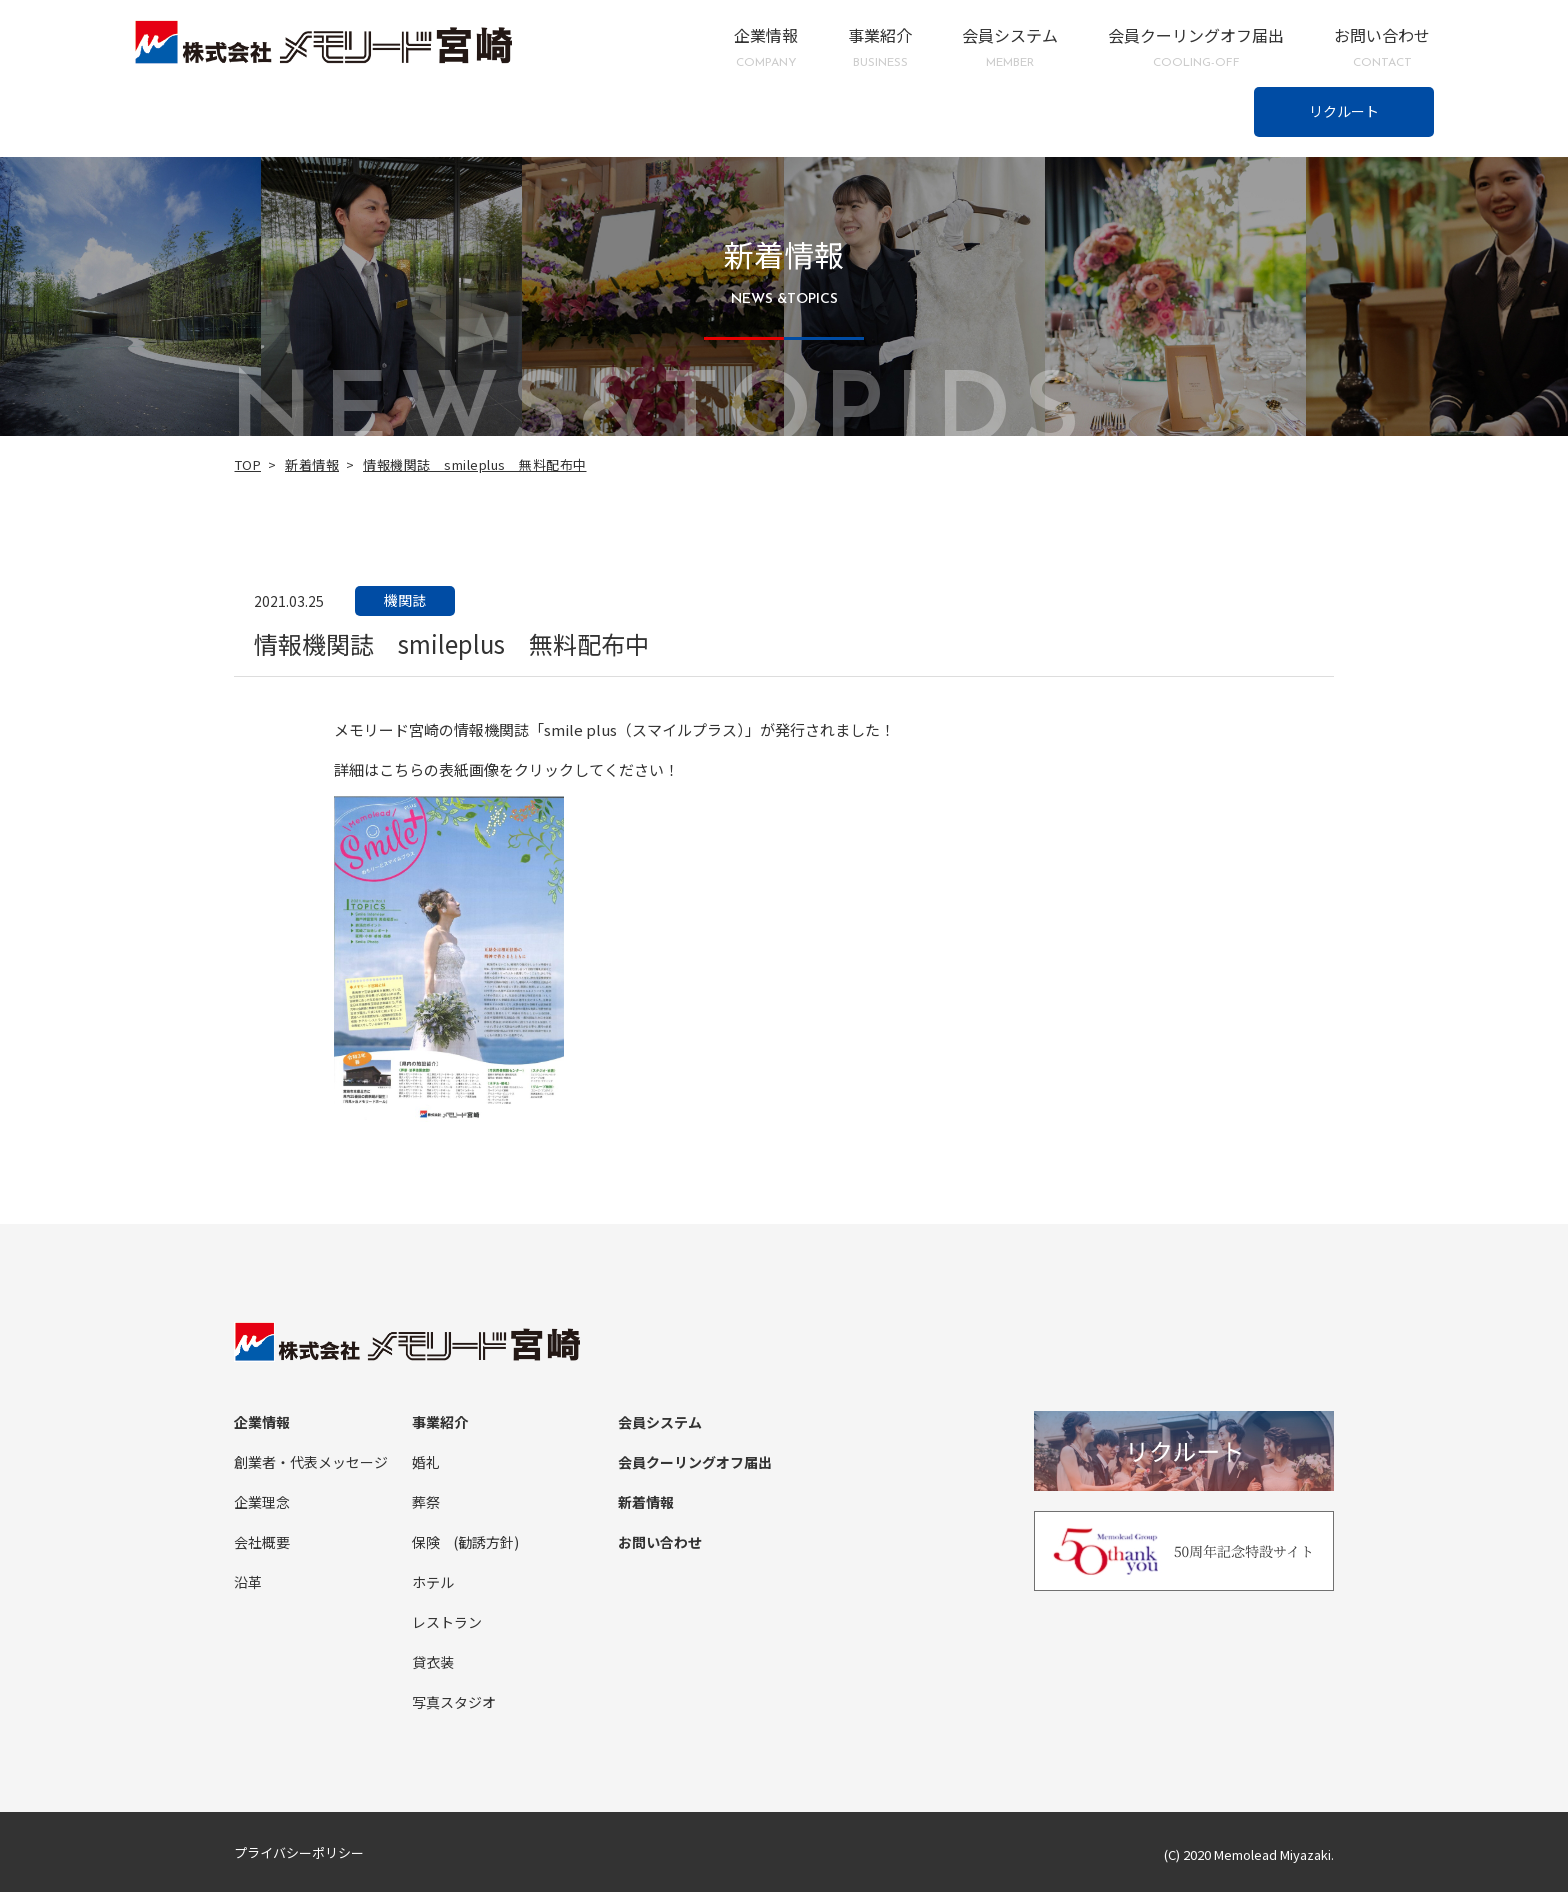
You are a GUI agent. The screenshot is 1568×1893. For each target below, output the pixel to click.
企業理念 (262, 1503)
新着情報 (312, 464)
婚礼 (426, 1463)
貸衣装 (433, 1663)
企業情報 (766, 47)
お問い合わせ (1382, 47)
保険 (426, 1543)
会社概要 (262, 1543)
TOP (248, 464)
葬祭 (426, 1503)
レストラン (447, 1623)
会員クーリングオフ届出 (1196, 47)
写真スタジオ (454, 1703)
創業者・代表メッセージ (311, 1463)
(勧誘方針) (486, 1543)
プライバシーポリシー (299, 1853)
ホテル (433, 1583)
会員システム (1010, 47)
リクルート (1344, 111)
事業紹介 (880, 47)
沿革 (248, 1583)
